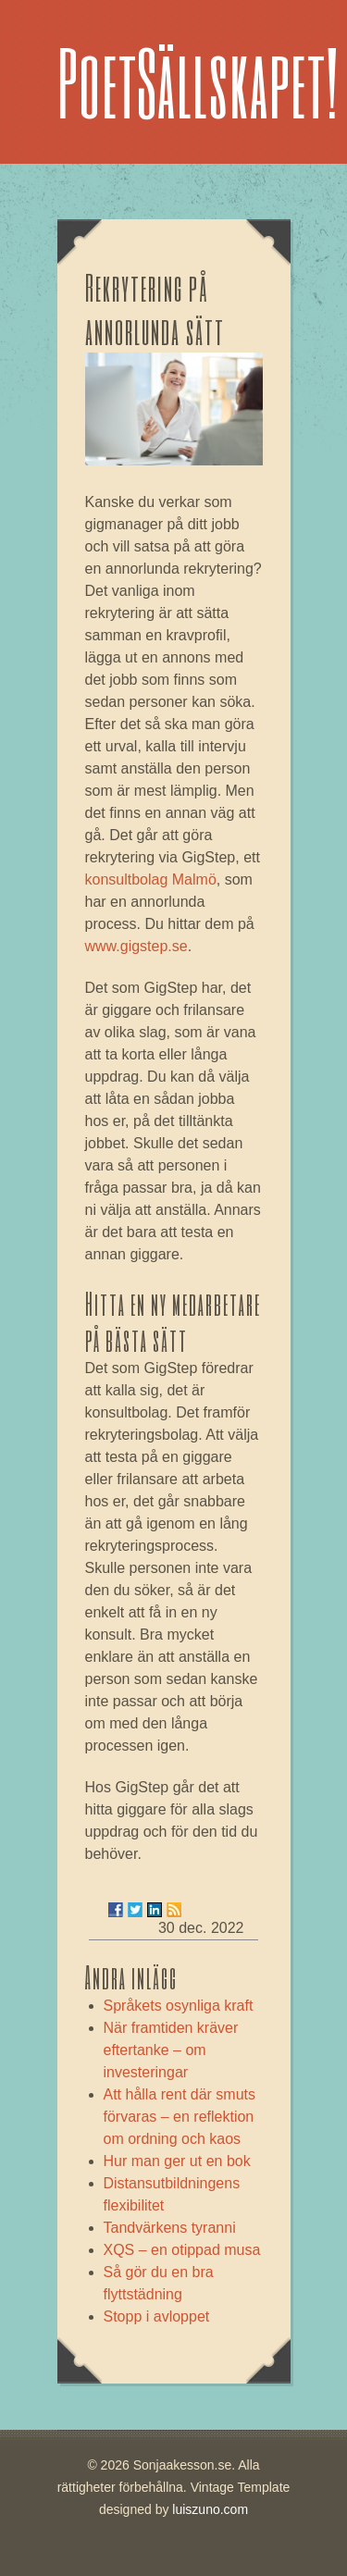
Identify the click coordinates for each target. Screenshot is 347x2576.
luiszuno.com (210, 2509)
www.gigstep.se (136, 946)
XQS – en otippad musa (182, 2250)
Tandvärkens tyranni (170, 2227)
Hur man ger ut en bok (177, 2161)
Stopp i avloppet (157, 2316)
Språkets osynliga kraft (179, 2005)
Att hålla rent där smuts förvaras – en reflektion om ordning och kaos (180, 2117)
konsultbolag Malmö (151, 879)
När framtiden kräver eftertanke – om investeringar (171, 2050)
